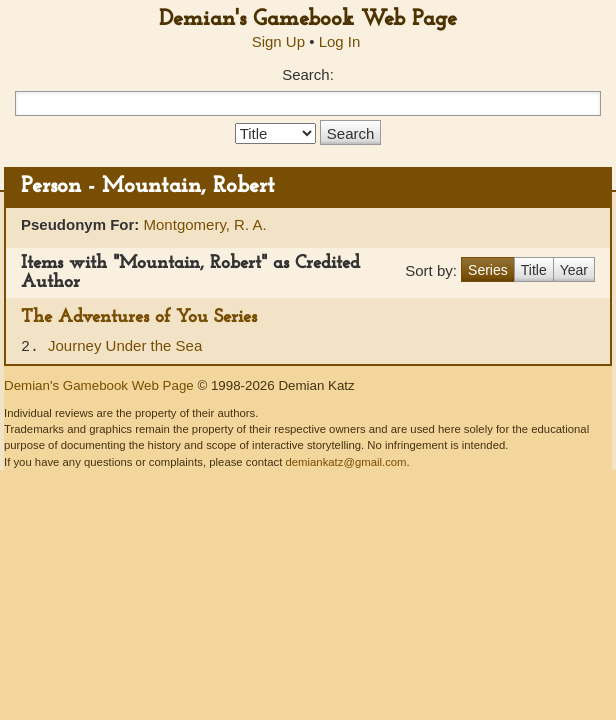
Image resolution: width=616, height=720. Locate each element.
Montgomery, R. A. (205, 224)
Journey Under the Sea (125, 345)
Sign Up (278, 41)
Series (488, 270)
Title (534, 270)
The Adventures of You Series (139, 317)
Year (574, 270)
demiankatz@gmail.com (345, 462)
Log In (340, 41)
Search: (308, 74)
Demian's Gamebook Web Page (308, 19)
